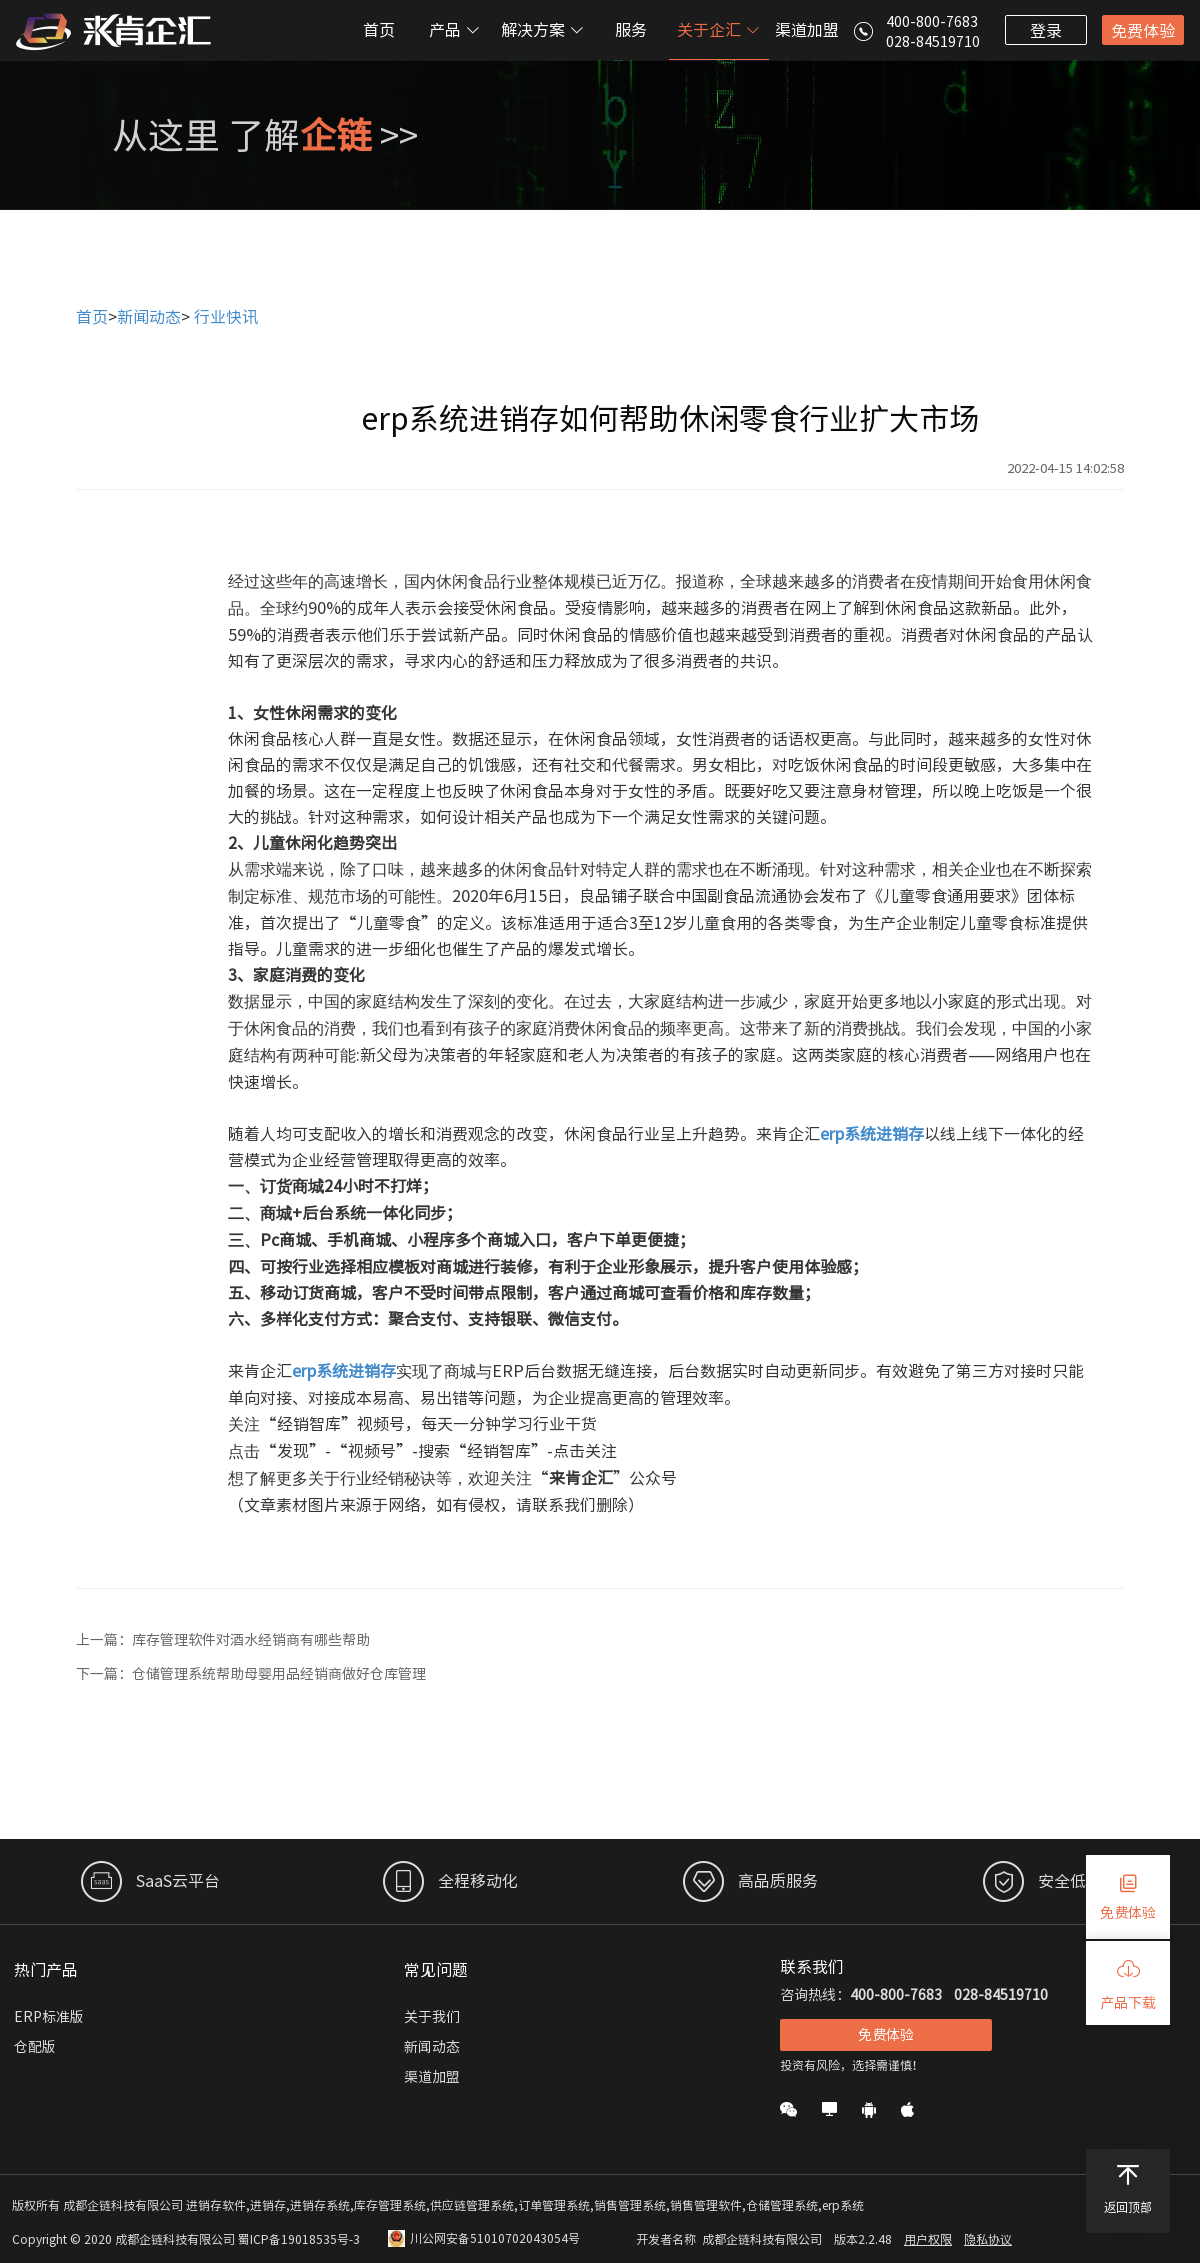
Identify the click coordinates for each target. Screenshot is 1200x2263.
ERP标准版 (49, 2017)
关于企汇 (719, 30)
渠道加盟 (807, 30)
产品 (455, 30)
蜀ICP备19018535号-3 (299, 2239)
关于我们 (432, 2017)
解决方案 (543, 30)
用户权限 (928, 2239)
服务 (631, 30)
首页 (379, 30)
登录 (1046, 31)
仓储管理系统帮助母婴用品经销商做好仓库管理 (279, 1674)
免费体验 (1143, 31)
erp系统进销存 (872, 1134)
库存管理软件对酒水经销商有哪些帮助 (251, 1640)
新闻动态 (149, 317)
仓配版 (35, 2047)
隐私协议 (988, 2239)
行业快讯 (226, 317)
